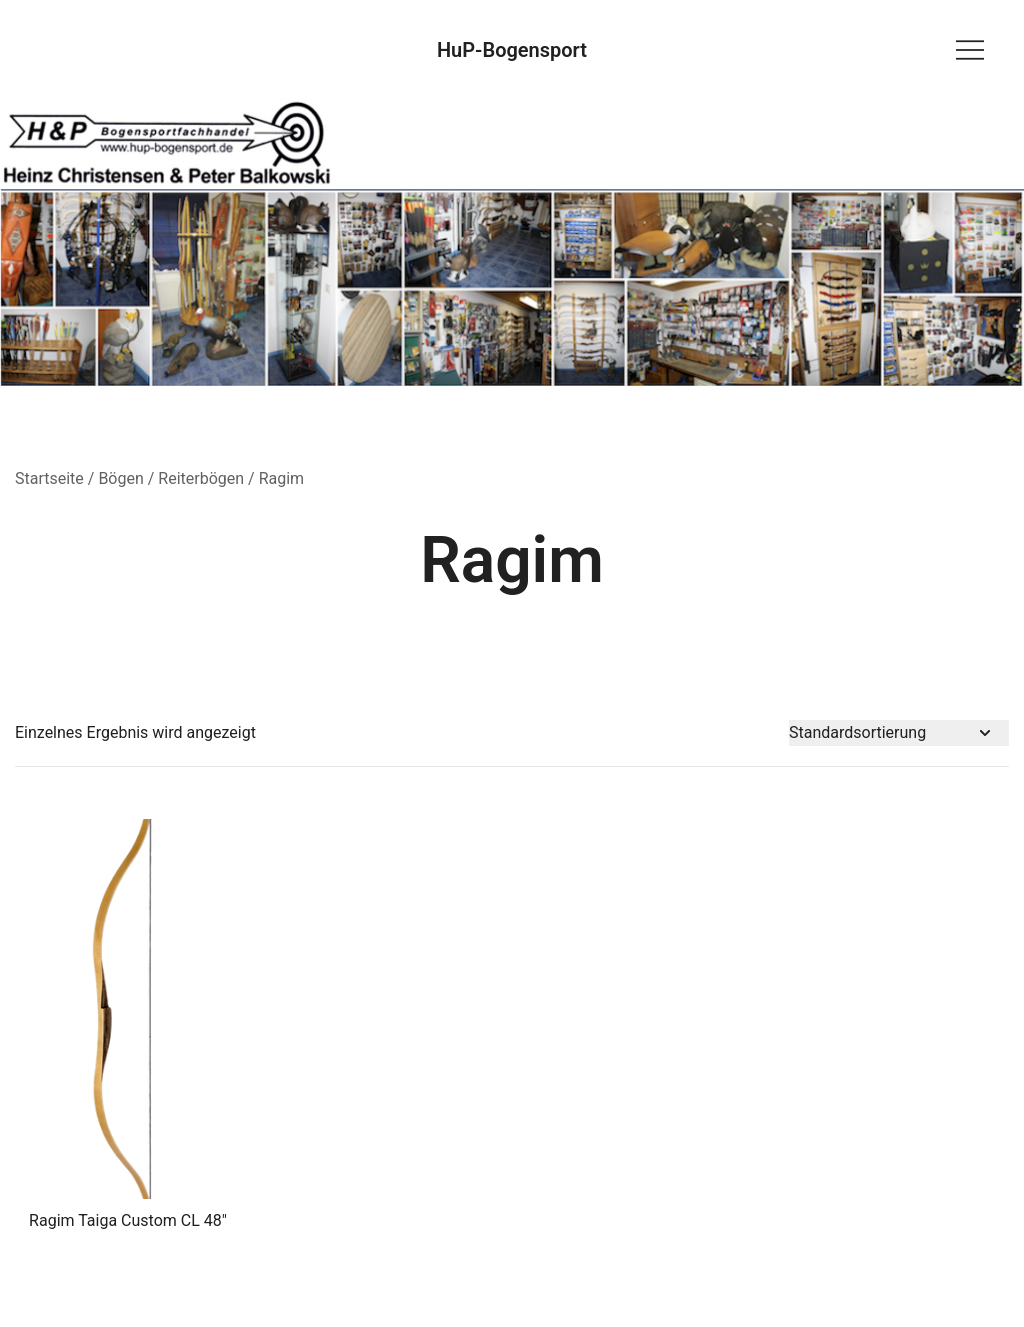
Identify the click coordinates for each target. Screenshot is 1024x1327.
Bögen (120, 478)
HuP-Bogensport (512, 50)
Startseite (49, 478)
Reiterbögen (201, 478)
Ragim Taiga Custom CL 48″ (128, 1220)
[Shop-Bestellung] (899, 733)
